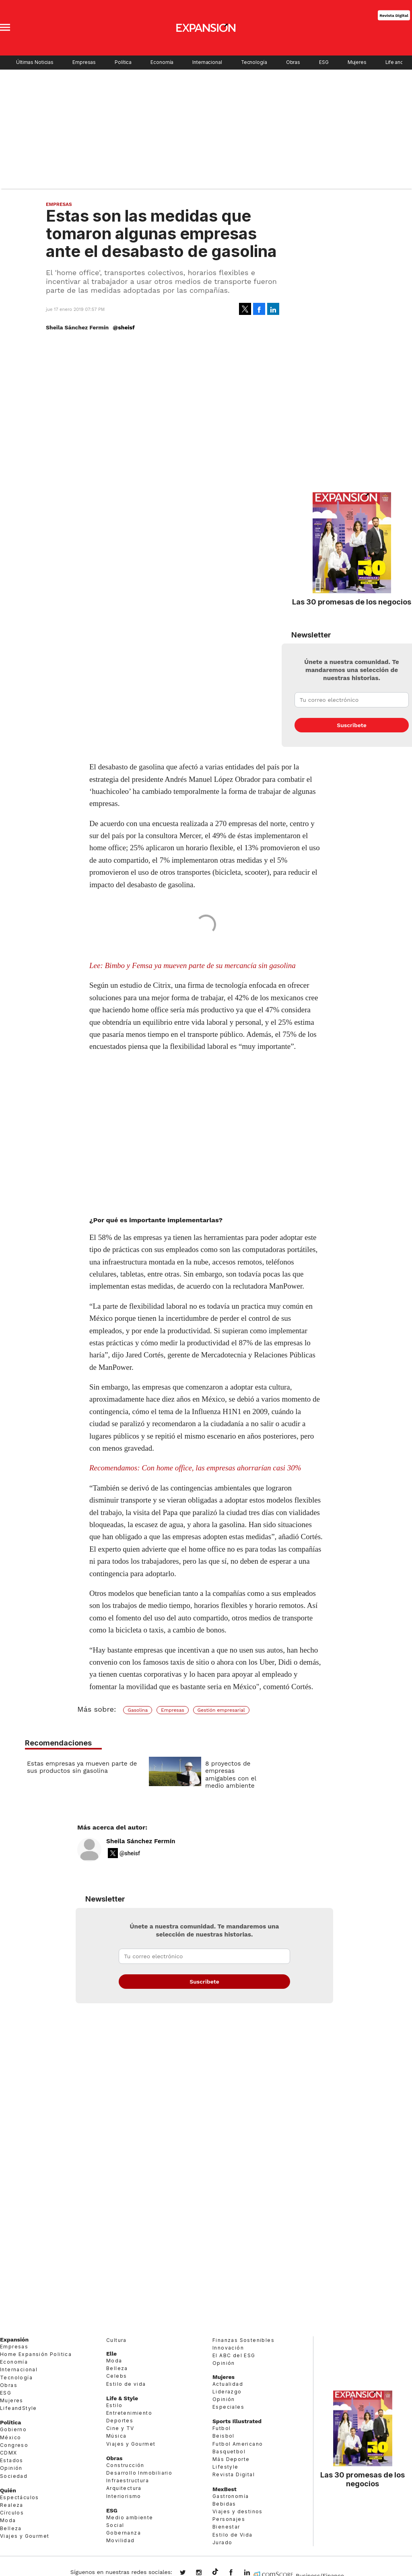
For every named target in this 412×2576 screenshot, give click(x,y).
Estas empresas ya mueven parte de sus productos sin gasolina (82, 1767)
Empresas (84, 62)
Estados (11, 2462)
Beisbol (223, 2438)
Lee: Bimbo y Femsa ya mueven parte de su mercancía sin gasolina (192, 965)
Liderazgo (227, 2393)
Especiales (228, 2409)
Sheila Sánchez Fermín (140, 1843)
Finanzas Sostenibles (243, 2342)
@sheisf (124, 327)
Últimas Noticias (35, 62)
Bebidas (224, 2505)
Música (116, 2438)
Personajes (228, 2521)
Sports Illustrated (237, 2423)
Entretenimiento (129, 2415)
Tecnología (254, 62)
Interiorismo (123, 2498)
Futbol (221, 2430)
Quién (8, 2492)
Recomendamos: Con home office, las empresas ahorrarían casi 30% (195, 1468)
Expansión (14, 2341)
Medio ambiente (129, 2519)
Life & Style (122, 2400)
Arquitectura (124, 2490)
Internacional (207, 62)
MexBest (224, 2491)
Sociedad (13, 2478)
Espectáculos (19, 2499)
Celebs (116, 2378)
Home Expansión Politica (36, 2356)
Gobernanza (123, 2535)
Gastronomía (230, 2498)
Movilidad (120, 2542)
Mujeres (357, 62)
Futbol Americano (237, 2445)
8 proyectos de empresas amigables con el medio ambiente (230, 1774)
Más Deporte (230, 2461)
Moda (8, 2522)
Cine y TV (120, 2430)
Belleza (11, 2530)
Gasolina (138, 1710)
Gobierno (13, 2431)
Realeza (11, 2507)
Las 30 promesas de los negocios (351, 601)
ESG (324, 62)
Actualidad (227, 2386)
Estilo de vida (126, 2386)
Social (115, 2527)
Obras (293, 62)
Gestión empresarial (221, 1710)
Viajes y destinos (237, 2513)
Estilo (114, 2407)
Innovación (228, 2350)
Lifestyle (225, 2469)
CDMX (8, 2455)
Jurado (222, 2544)
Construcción (125, 2467)
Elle (111, 2355)
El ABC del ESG (233, 2357)
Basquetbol (228, 2454)
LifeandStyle (18, 2410)
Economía (161, 62)
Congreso (14, 2447)
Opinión (11, 2470)
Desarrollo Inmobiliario (139, 2475)
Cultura (116, 2342)
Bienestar (226, 2529)
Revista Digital (393, 15)
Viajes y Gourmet (24, 2538)
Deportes (119, 2423)
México (10, 2439)
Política (123, 62)
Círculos (12, 2515)
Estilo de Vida (232, 2536)
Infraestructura (127, 2482)
